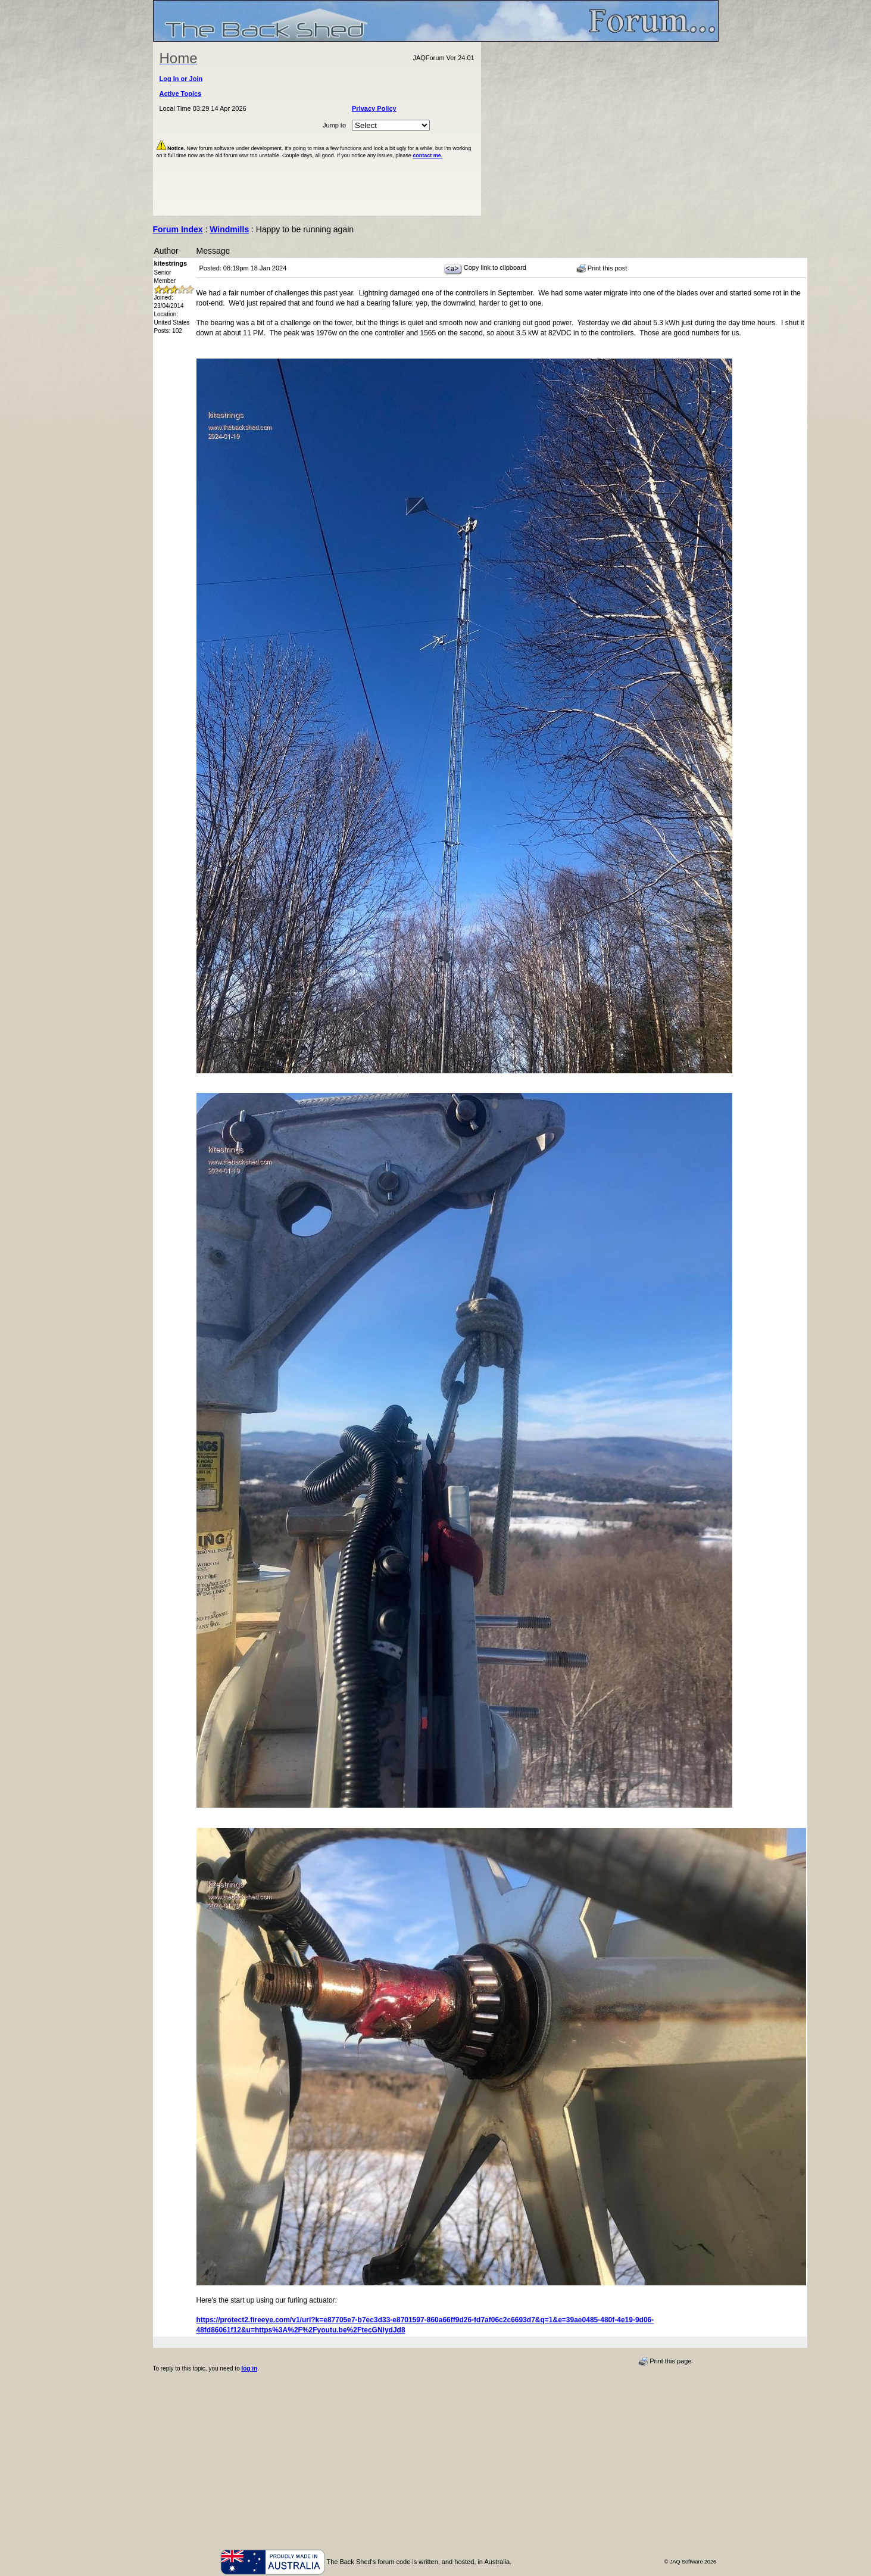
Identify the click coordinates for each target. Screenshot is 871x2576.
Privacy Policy (374, 108)
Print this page (664, 2361)
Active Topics (181, 93)
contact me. (427, 155)
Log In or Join (181, 78)
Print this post (602, 268)
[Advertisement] (599, 128)
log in (249, 2368)
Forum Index (178, 229)
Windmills (229, 229)
